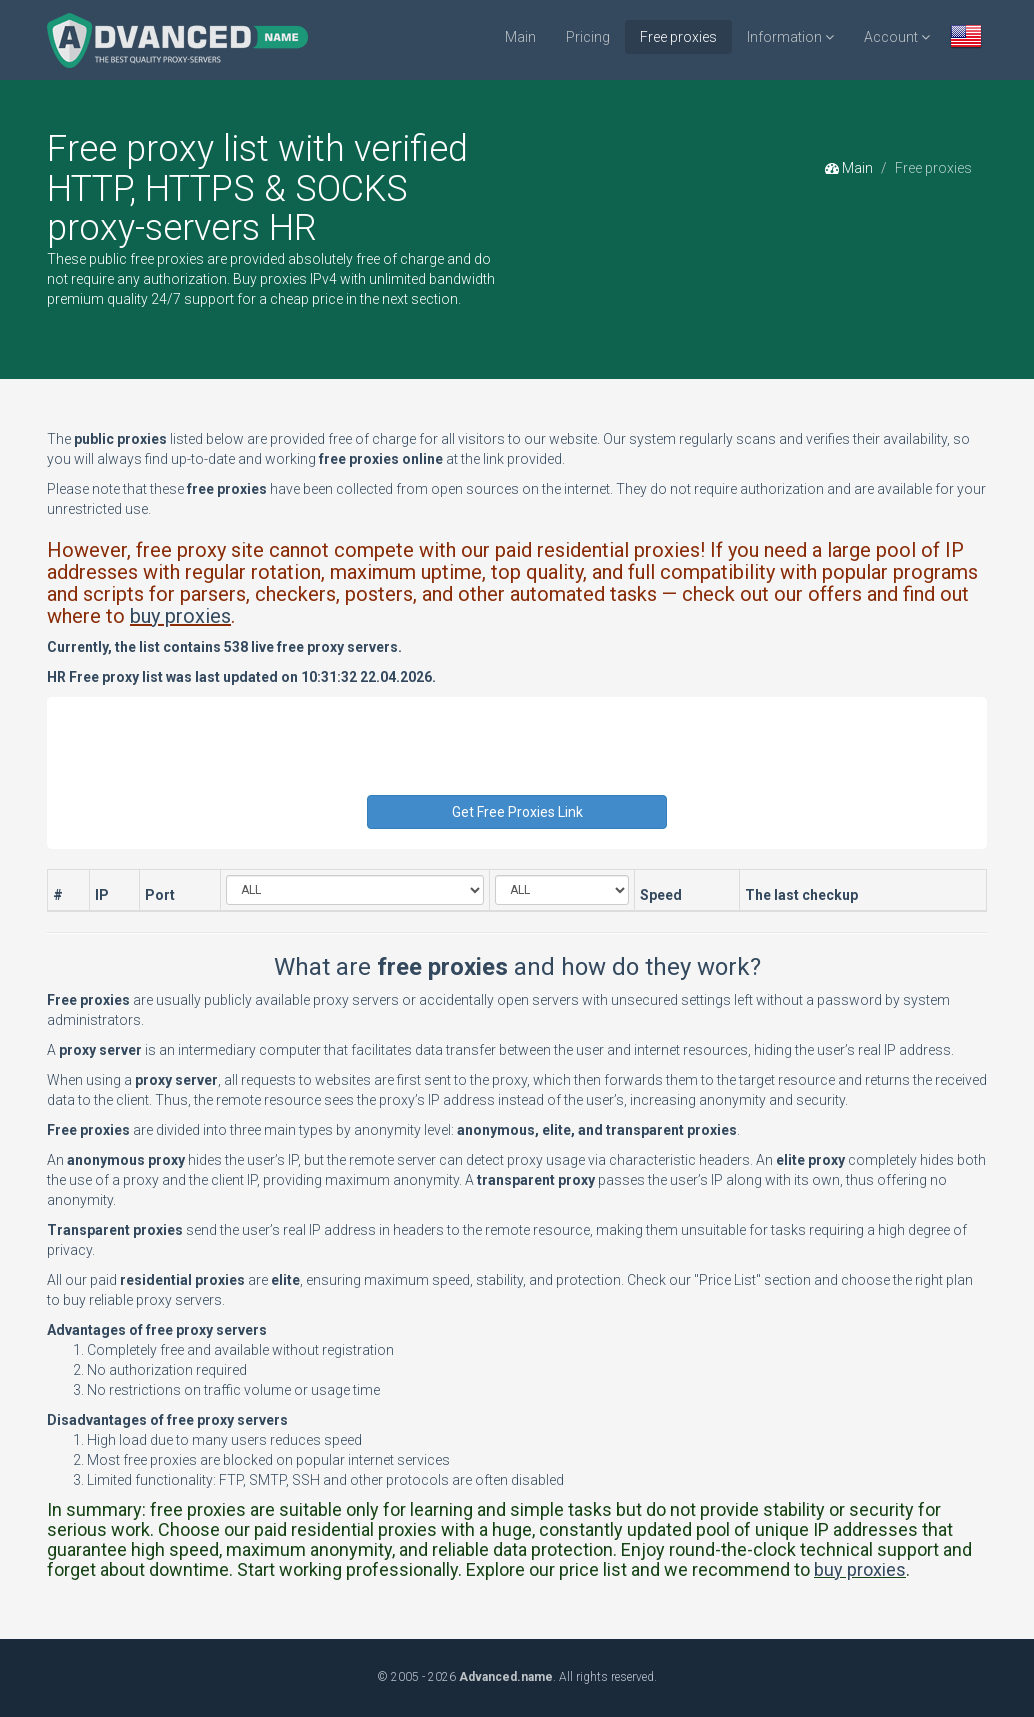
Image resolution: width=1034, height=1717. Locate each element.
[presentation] (519, 756)
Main (520, 37)
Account (897, 37)
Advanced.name (506, 1677)
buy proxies (180, 616)
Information (790, 37)
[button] (966, 38)
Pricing (588, 37)
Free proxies (678, 37)
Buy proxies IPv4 (285, 279)
